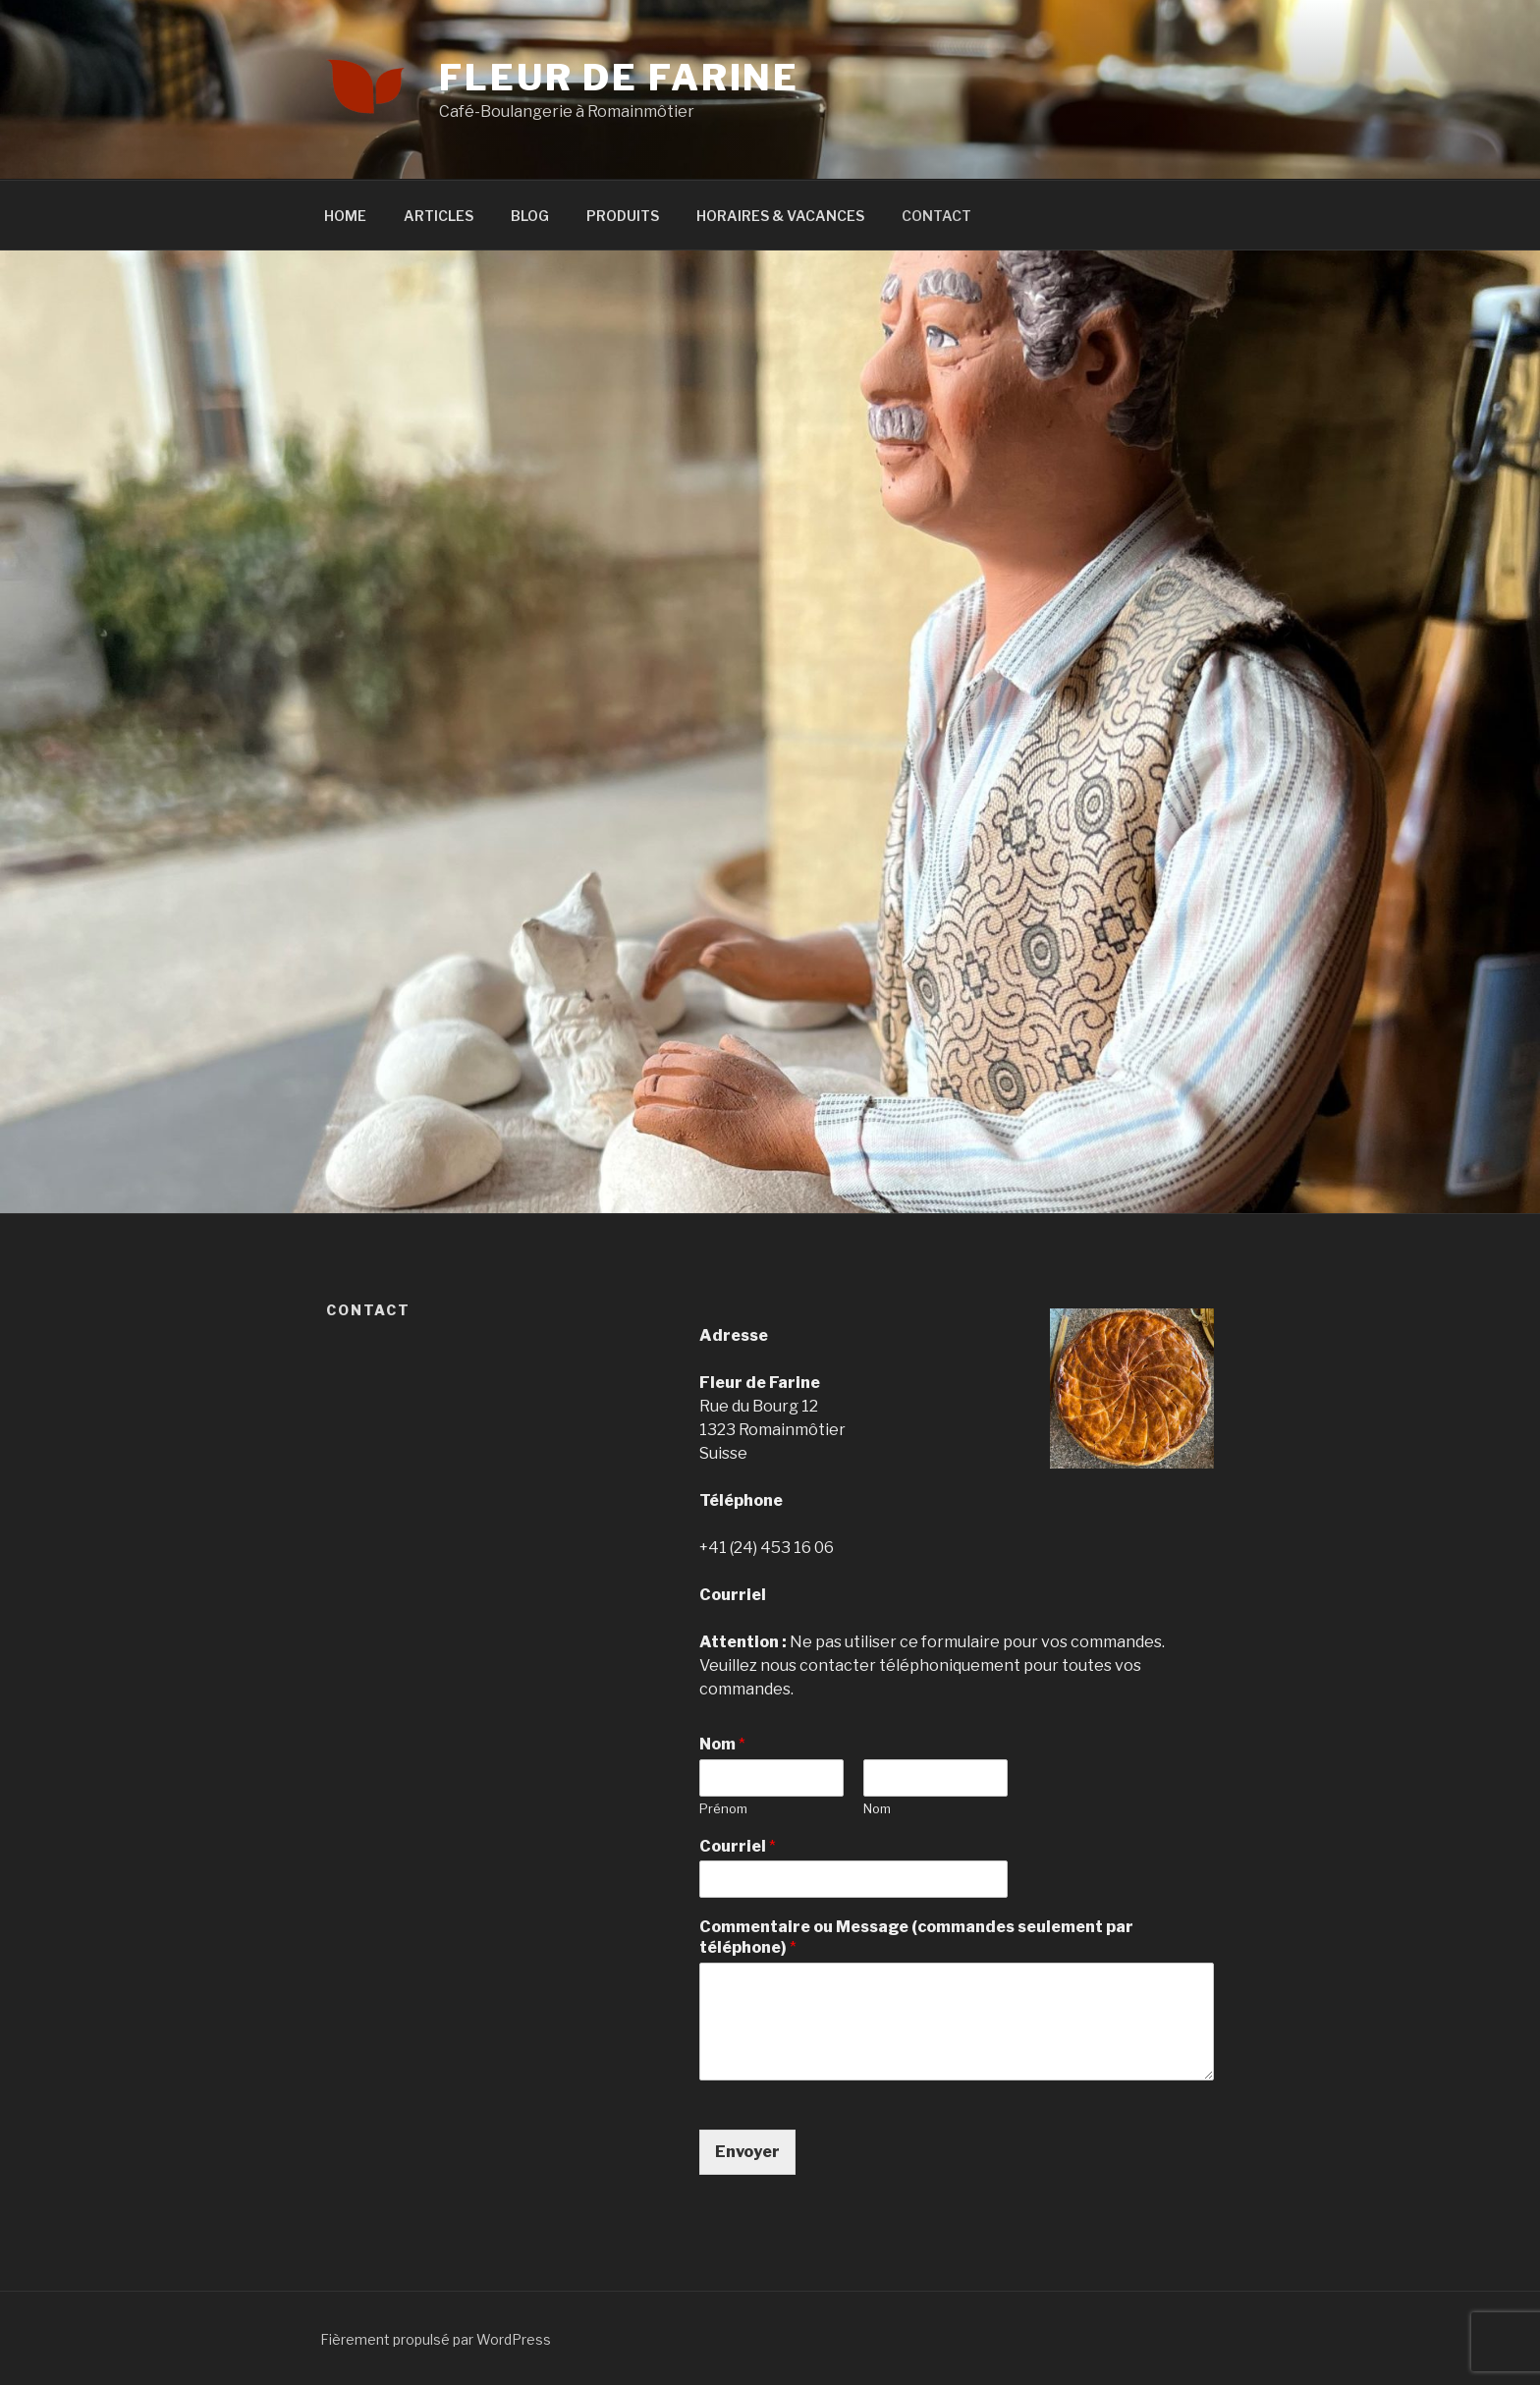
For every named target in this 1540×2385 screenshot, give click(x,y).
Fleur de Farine (619, 77)
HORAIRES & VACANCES (780, 215)
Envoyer (747, 2151)
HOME (345, 215)
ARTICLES (438, 215)
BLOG (530, 215)
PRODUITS (622, 215)
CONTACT (936, 215)
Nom (722, 1744)
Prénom (723, 1808)
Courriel (737, 1846)
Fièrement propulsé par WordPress (435, 2339)
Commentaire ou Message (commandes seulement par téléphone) (916, 1937)
